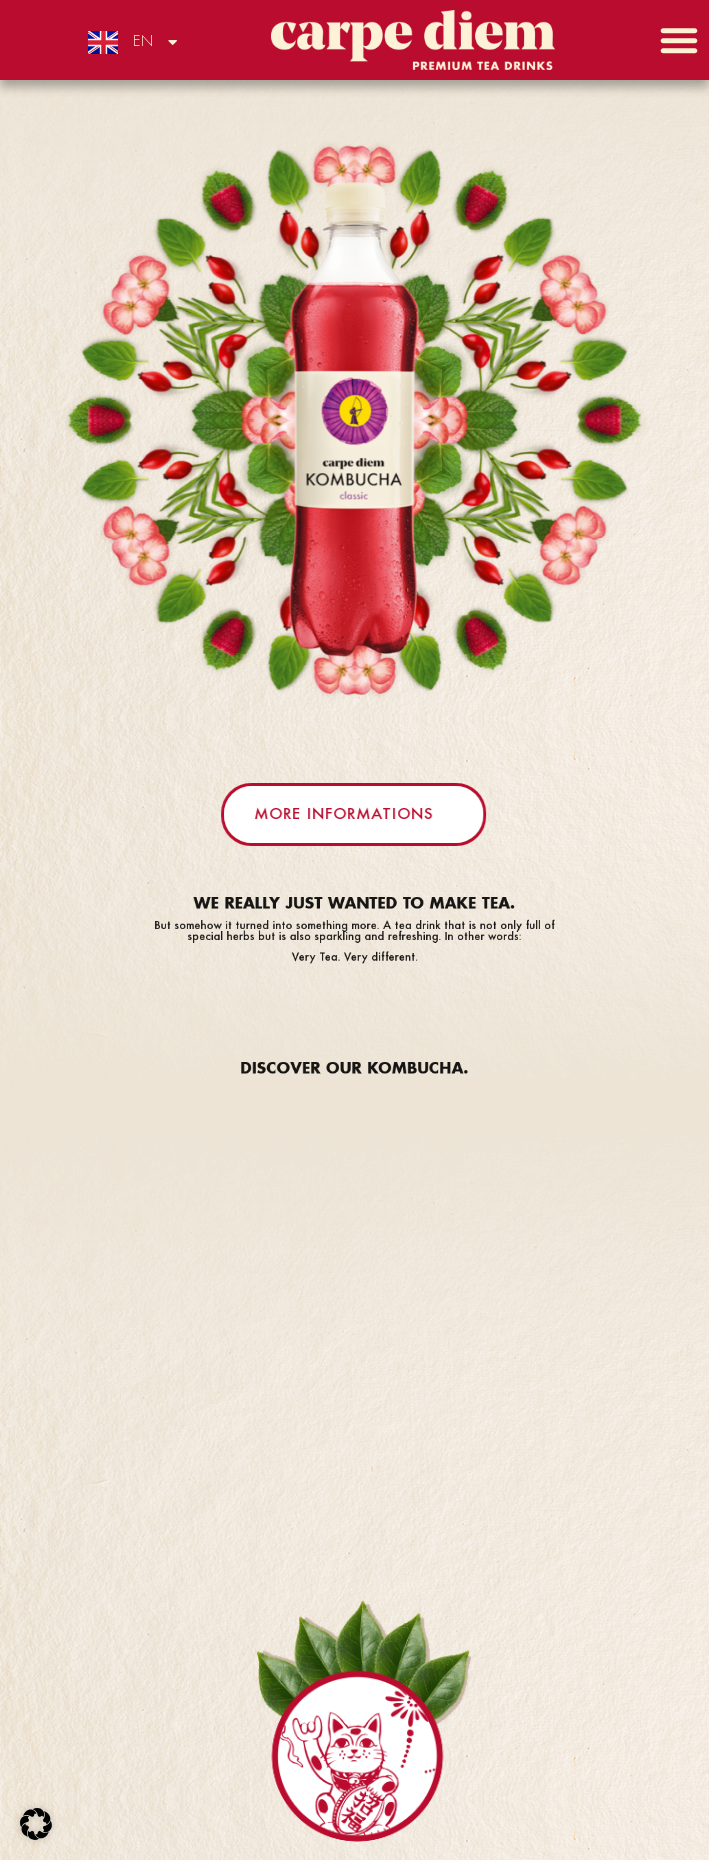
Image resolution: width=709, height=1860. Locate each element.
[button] (679, 40)
